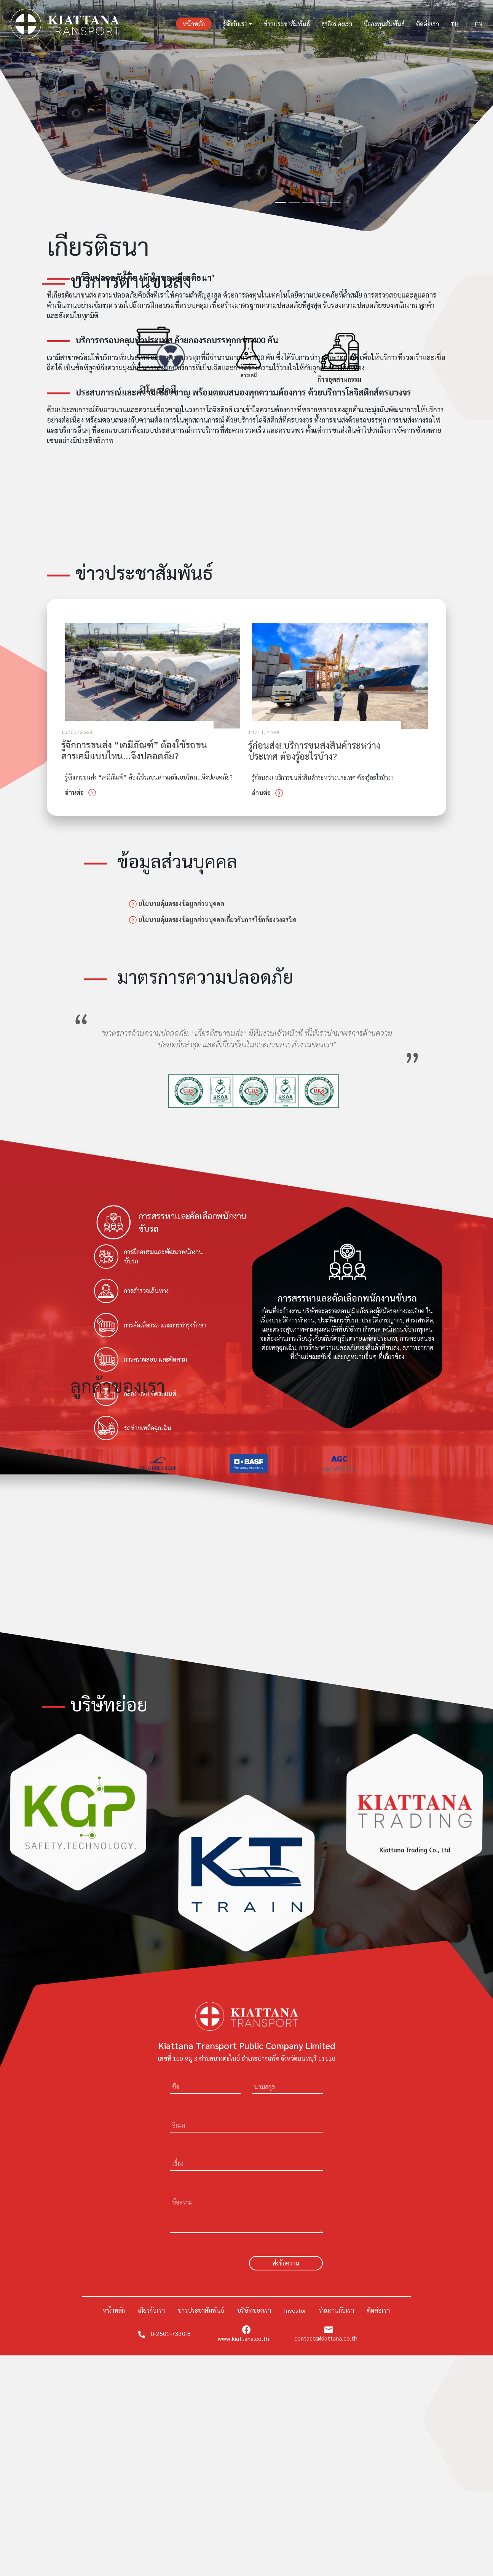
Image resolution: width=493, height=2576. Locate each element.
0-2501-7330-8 (164, 2333)
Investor (295, 2310)
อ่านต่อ (80, 792)
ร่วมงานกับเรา (336, 2310)
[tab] (176, 1222)
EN (478, 24)
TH (454, 24)
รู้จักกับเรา (235, 24)
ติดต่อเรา (427, 24)
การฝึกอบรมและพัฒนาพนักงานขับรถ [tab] (148, 1256)
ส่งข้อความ (286, 2263)
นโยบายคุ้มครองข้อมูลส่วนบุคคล (176, 904)
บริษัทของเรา (254, 2310)
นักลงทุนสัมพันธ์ (384, 24)
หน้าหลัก (197, 23)
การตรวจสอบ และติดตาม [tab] (140, 1359)
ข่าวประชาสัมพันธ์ (286, 24)
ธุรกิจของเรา (336, 24)
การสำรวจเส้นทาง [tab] (131, 1291)
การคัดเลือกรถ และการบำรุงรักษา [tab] (150, 1325)
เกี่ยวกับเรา (151, 2310)
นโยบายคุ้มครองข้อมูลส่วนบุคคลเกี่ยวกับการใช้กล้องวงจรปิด (213, 920)
